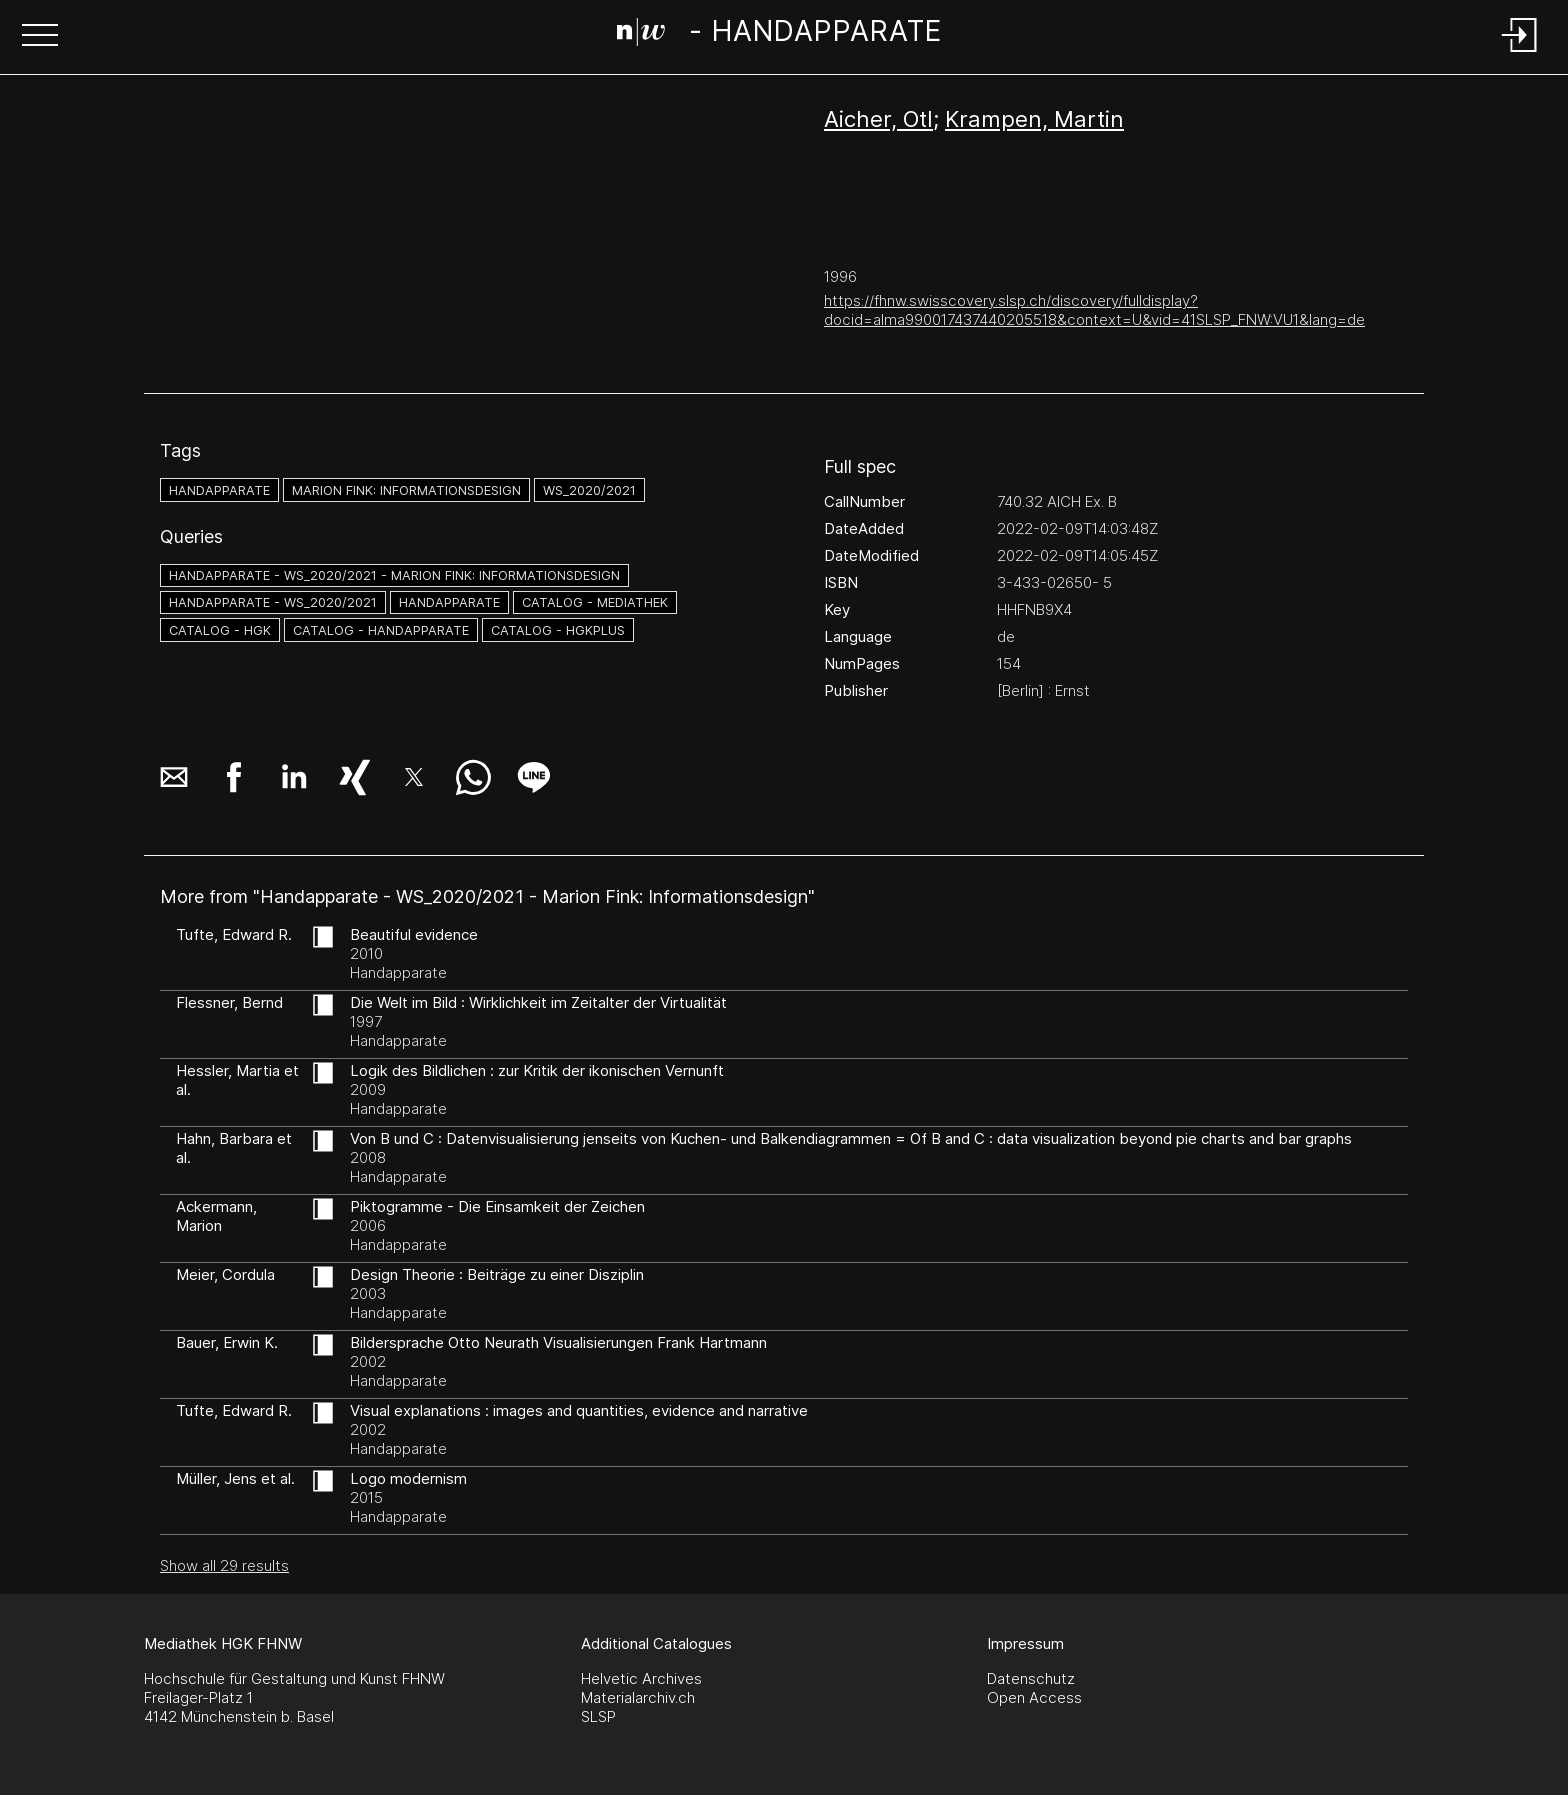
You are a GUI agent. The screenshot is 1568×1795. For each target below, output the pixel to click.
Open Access (1034, 1697)
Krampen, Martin (1034, 119)
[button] (40, 37)
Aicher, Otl (878, 119)
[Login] (1520, 53)
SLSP (598, 1716)
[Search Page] (779, 35)
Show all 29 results (224, 1565)
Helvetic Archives (641, 1678)
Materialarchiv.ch (638, 1697)
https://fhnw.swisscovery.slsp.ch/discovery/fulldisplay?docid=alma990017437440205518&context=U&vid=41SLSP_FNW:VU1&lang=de (1094, 310)
